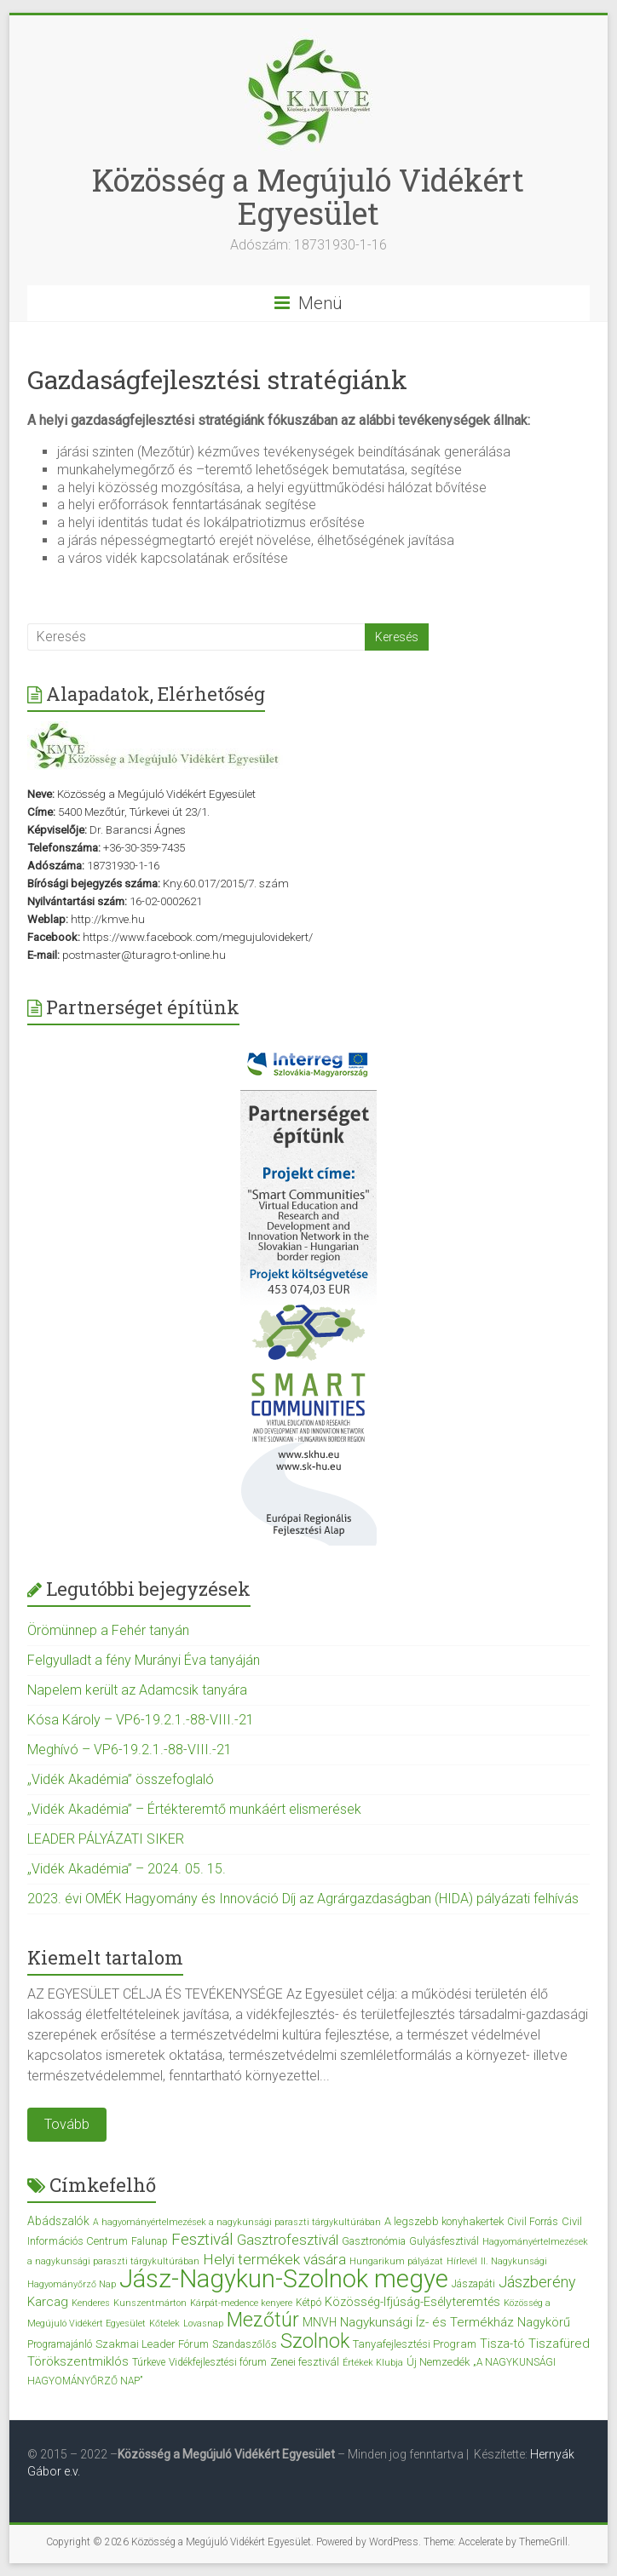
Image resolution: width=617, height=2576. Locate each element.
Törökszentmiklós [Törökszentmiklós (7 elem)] (78, 2361)
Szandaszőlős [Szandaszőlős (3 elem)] (244, 2344)
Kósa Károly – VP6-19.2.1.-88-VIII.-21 (140, 1720)
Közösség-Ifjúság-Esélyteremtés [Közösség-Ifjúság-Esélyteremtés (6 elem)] (412, 2301)
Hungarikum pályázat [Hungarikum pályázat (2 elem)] (396, 2261)
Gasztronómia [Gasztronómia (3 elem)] (374, 2241)
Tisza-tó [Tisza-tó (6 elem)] (502, 2343)
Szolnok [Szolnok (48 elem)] (314, 2341)
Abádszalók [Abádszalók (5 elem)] (58, 2221)
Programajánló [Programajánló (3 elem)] (59, 2344)
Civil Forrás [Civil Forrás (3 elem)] (532, 2222)
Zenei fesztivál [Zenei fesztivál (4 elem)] (304, 2361)
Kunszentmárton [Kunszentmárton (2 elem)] (150, 2303)
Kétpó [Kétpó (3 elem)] (308, 2303)
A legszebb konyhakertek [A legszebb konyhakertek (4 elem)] (444, 2221)
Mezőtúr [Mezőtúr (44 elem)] (263, 2320)
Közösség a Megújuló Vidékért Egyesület (308, 196)
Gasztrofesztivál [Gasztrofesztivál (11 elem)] (287, 2239)
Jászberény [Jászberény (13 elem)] (537, 2282)
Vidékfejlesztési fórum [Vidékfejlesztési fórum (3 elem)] (218, 2362)
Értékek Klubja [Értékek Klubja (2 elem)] (373, 2362)
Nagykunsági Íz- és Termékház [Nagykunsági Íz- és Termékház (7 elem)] (427, 2322)
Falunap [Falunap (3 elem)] (149, 2241)
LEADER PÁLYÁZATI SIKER (105, 1839)
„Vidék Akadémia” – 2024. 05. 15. (126, 1869)
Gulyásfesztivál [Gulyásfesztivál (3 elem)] (444, 2241)
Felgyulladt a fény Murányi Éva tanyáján (143, 1660)
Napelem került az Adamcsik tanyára (137, 1690)
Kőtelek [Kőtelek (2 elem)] (164, 2323)
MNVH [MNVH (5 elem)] (320, 2322)
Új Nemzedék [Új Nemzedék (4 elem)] (438, 2361)
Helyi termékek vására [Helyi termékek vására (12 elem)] (274, 2259)
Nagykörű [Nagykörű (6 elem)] (543, 2322)
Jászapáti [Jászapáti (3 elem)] (473, 2284)
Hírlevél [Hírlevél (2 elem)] (462, 2261)
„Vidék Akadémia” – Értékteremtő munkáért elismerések (194, 1809)
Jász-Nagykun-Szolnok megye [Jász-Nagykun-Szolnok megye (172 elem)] (283, 2278)
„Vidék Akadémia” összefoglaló (120, 1779)
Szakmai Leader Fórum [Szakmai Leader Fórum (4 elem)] (152, 2344)
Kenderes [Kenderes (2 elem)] (91, 2303)
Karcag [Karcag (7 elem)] (47, 2301)
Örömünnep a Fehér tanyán (108, 1630)
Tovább (66, 2124)
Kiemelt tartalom (105, 1957)
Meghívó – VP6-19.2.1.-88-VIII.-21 (129, 1749)
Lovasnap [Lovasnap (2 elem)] (203, 2323)
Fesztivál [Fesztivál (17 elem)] (202, 2239)
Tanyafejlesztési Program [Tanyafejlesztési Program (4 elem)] (414, 2344)
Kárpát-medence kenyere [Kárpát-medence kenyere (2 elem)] (241, 2303)
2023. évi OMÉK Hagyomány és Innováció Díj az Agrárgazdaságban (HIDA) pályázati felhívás (303, 1898)
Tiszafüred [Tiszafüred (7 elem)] (559, 2343)
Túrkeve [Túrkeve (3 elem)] (148, 2362)
